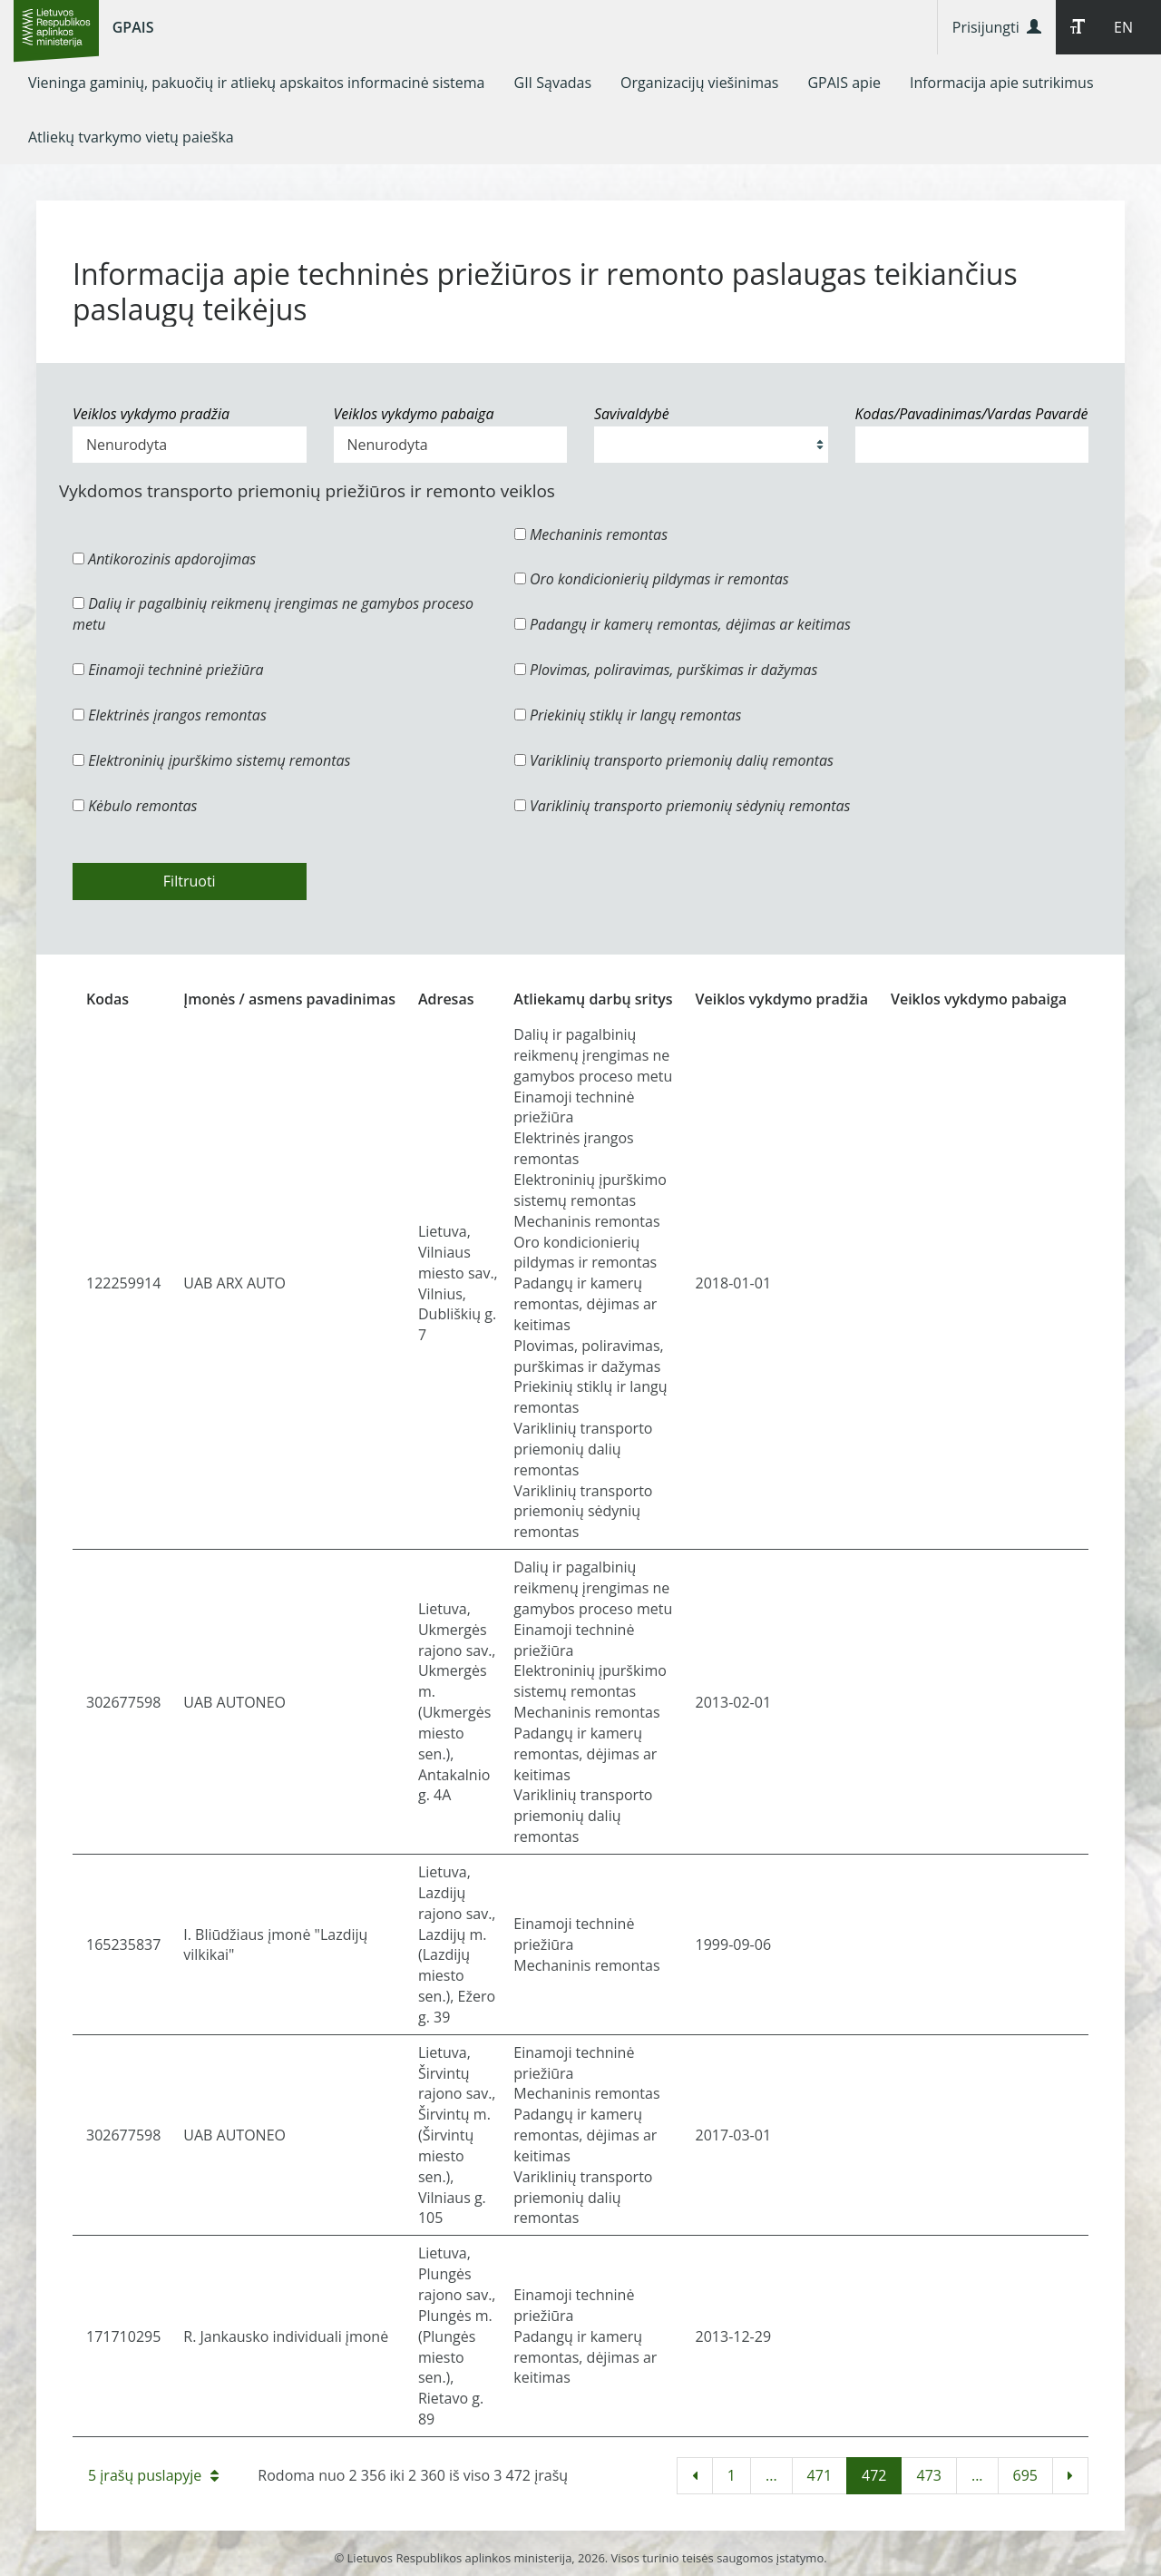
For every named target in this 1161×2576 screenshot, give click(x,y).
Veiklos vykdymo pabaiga (414, 414)
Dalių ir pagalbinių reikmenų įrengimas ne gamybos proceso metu (273, 613)
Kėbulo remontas (135, 806)
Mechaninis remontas (591, 534)
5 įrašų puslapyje (153, 2475)
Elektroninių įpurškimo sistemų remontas (212, 760)
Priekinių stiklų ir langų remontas (628, 715)
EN (1123, 27)
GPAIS (133, 27)
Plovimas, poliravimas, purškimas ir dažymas (666, 670)
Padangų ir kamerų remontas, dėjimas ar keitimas (682, 624)
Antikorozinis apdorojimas (164, 559)
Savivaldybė (631, 414)
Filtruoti (189, 881)
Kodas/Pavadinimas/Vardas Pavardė (971, 414)
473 (928, 2475)
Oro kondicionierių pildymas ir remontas (651, 579)
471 (819, 2475)
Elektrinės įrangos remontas (170, 715)
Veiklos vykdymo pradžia (151, 414)
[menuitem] (257, 82)
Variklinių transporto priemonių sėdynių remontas (682, 806)
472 (874, 2475)
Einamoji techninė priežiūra (168, 670)
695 (1025, 2475)
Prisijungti (996, 27)
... (771, 2475)
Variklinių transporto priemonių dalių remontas (674, 760)
